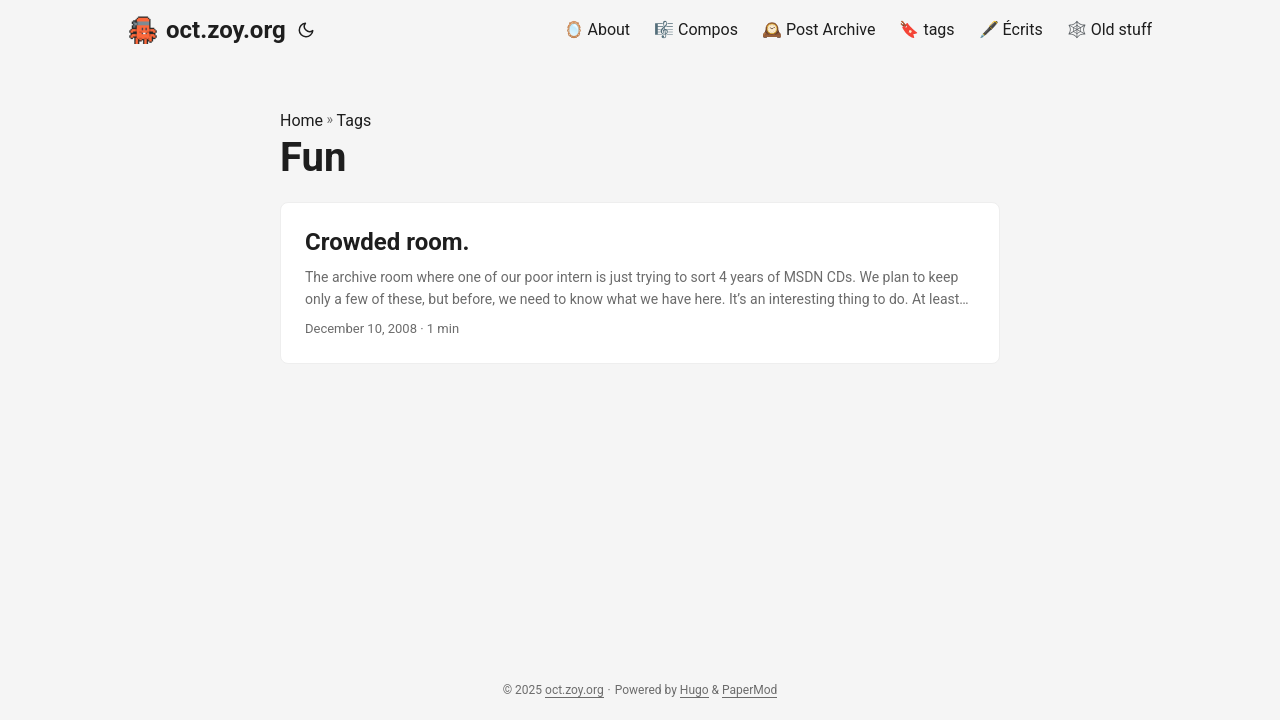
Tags (354, 120)
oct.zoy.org (207, 29)
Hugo (694, 690)
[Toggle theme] (306, 30)
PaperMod (749, 690)
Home (301, 120)
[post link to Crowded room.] (640, 283)
